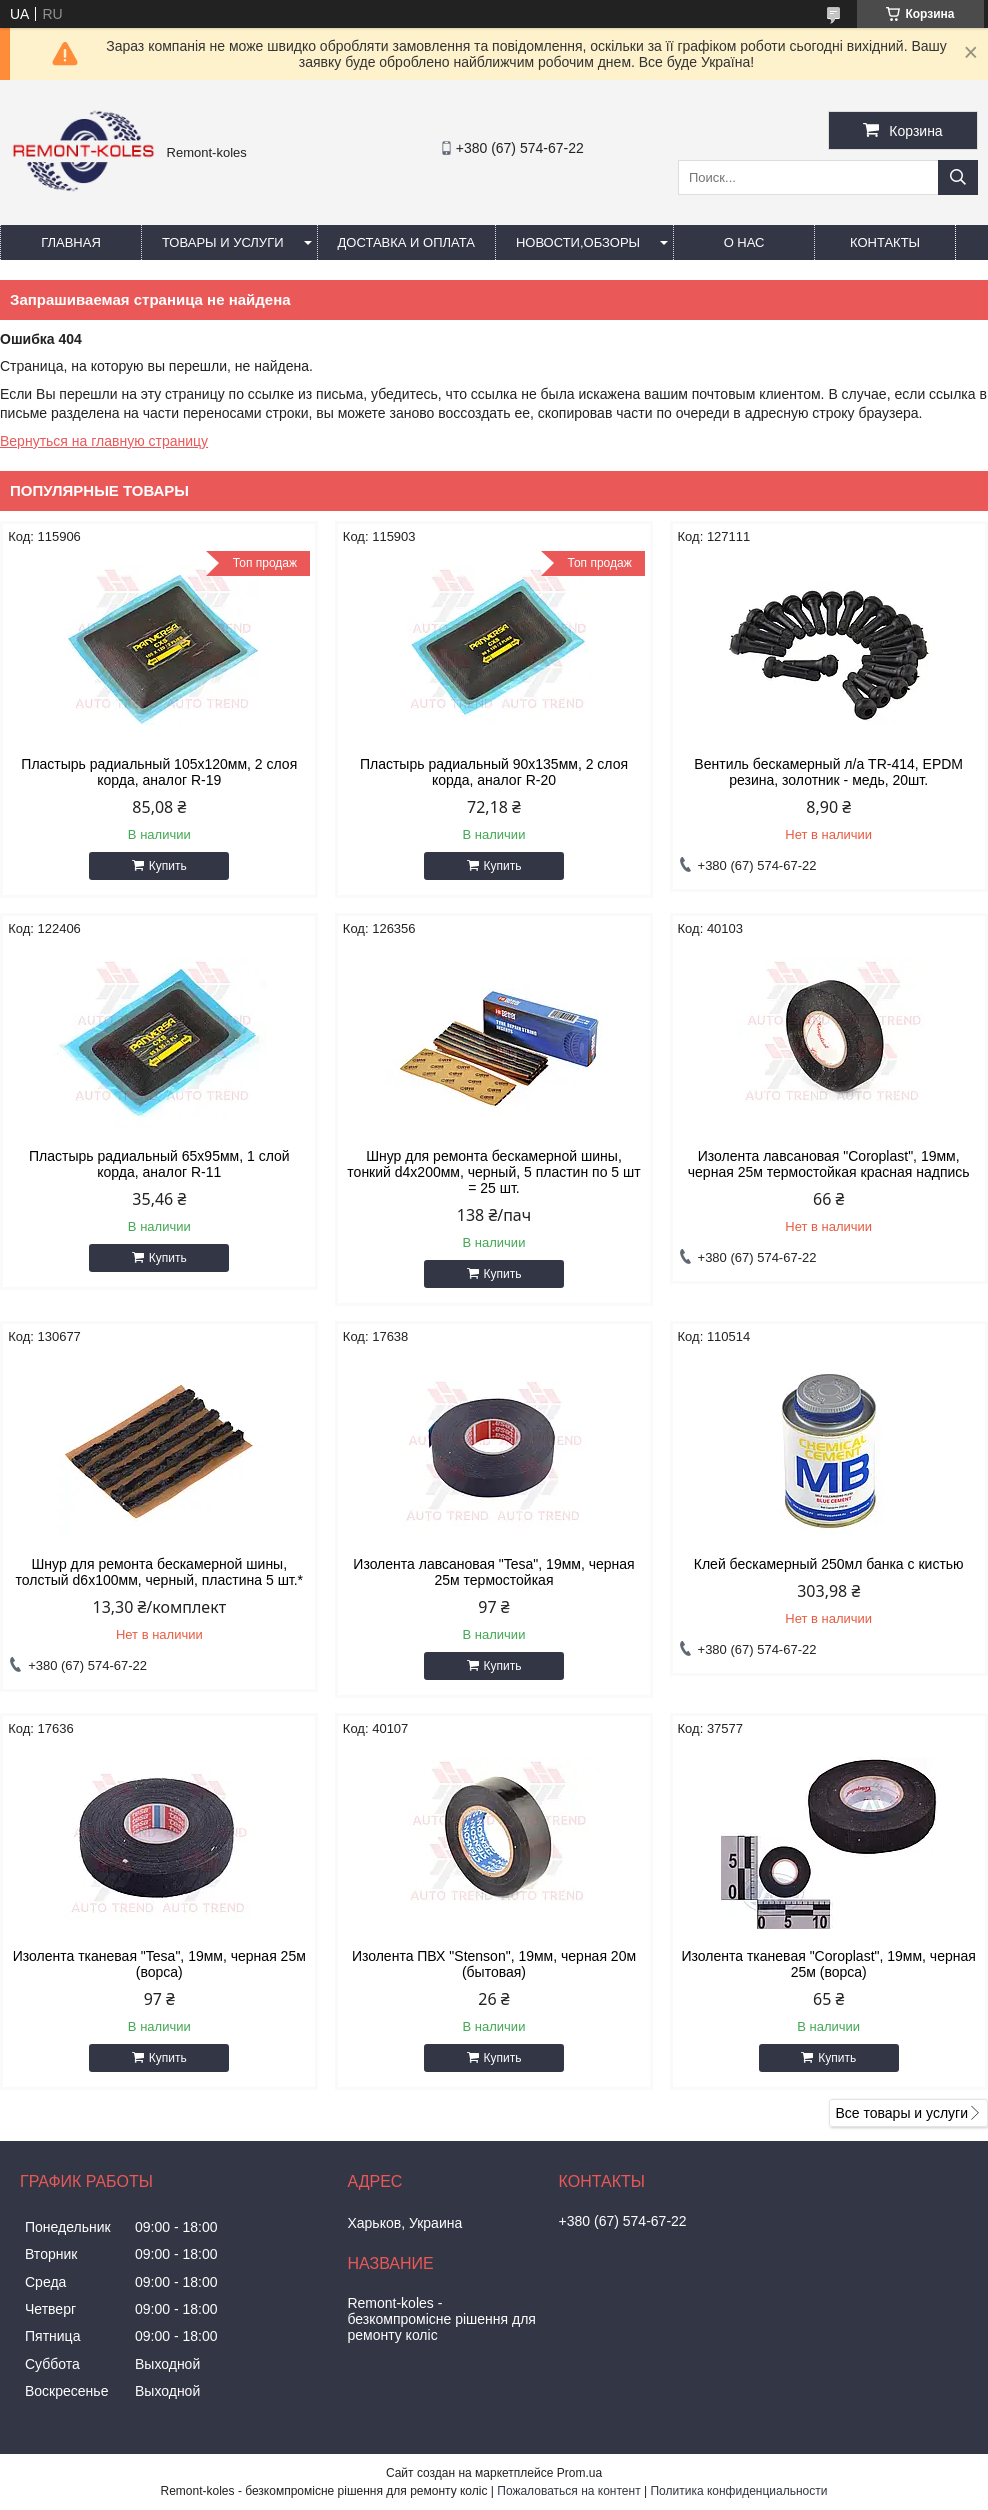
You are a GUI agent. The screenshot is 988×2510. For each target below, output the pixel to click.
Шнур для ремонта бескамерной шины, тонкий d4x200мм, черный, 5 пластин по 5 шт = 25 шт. (493, 1172)
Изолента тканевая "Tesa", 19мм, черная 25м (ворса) (159, 1964)
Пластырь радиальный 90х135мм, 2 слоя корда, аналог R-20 (494, 772)
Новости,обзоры (578, 242)
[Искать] (958, 177)
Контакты (885, 242)
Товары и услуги (223, 242)
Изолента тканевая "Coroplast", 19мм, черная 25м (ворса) (829, 1964)
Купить (168, 866)
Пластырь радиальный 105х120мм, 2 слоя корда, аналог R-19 (159, 772)
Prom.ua (579, 2473)
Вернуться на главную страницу (104, 441)
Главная (71, 242)
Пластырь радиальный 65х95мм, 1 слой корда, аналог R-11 (159, 1164)
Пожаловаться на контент (568, 2491)
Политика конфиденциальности (738, 2491)
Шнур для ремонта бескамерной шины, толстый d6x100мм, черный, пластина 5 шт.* (159, 1572)
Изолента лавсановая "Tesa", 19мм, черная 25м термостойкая (493, 1572)
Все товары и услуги (901, 2113)
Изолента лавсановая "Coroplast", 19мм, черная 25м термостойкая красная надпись (829, 1164)
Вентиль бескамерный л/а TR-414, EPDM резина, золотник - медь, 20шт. (828, 772)
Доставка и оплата (406, 242)
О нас (744, 242)
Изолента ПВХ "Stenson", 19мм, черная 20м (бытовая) (494, 1964)
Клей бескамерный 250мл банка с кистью (829, 1564)
